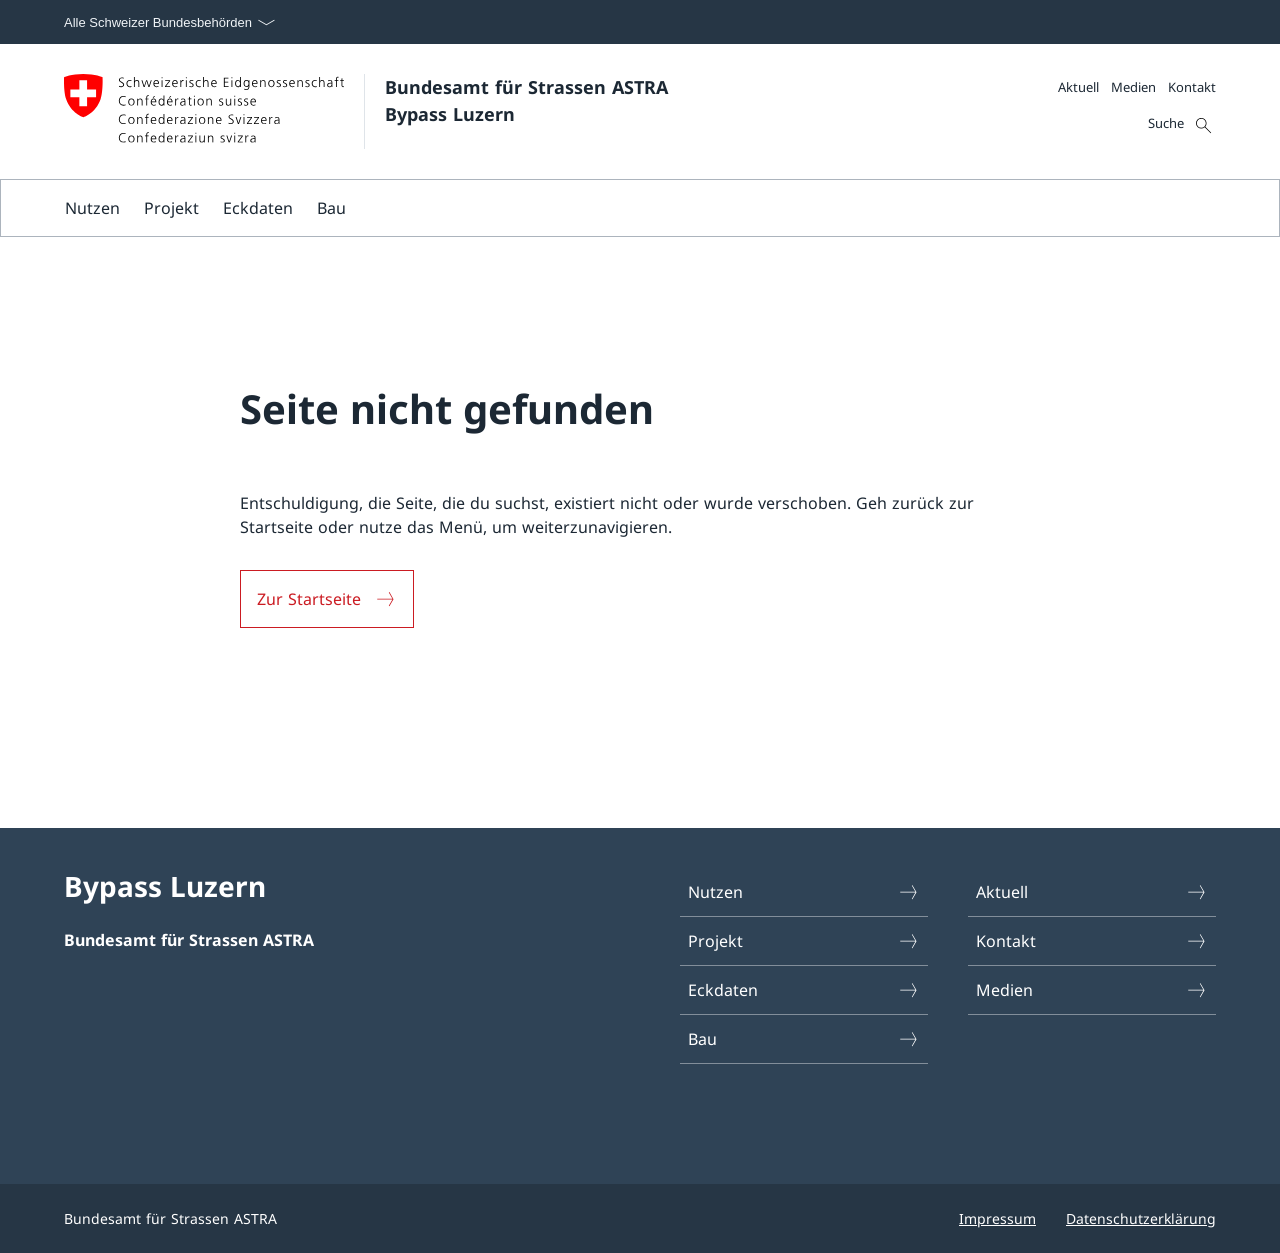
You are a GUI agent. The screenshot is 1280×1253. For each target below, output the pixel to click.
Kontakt (1192, 87)
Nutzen (92, 208)
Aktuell (1078, 87)
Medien (1133, 87)
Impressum (997, 1218)
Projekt (171, 208)
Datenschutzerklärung (1141, 1218)
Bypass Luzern (165, 886)
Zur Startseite (309, 599)
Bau (331, 208)
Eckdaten (258, 208)
